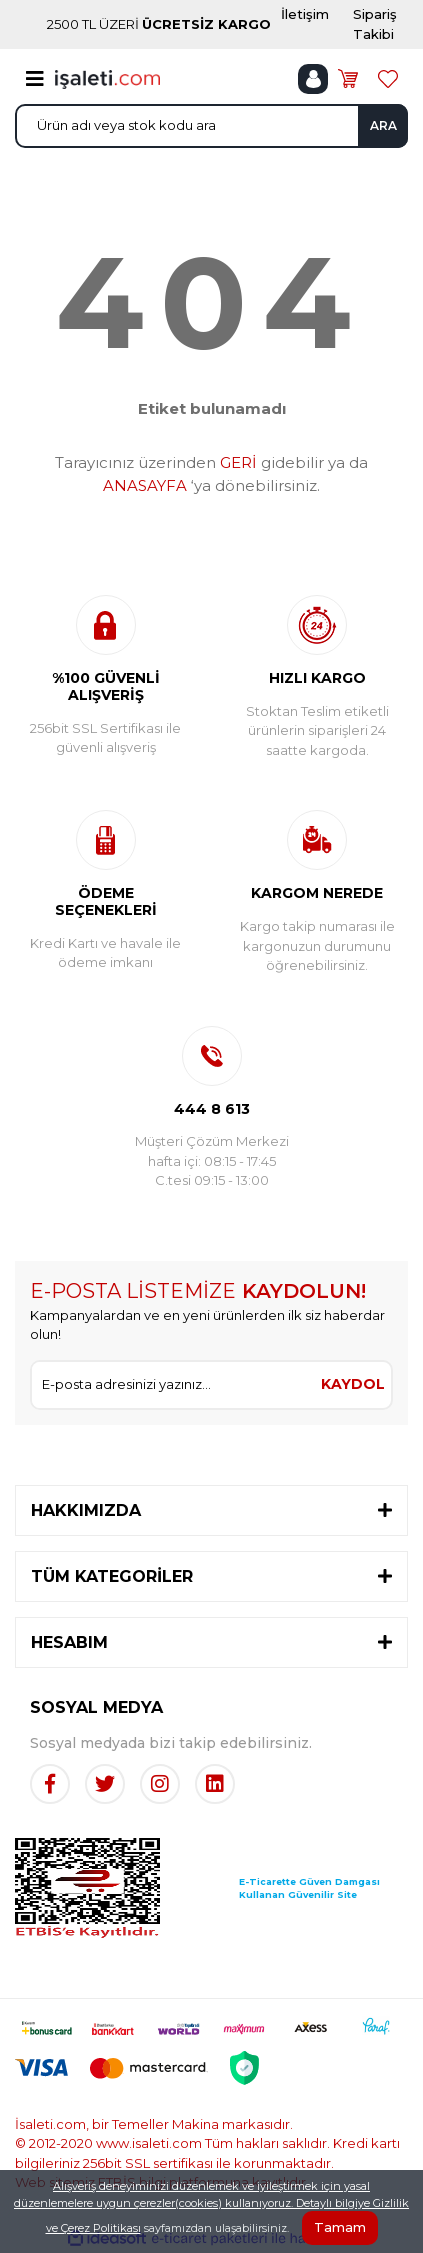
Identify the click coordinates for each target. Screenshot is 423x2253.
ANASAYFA (145, 485)
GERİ (238, 462)
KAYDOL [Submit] (353, 1384)
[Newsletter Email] (173, 1385)
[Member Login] (313, 79)
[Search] (211, 126)
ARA (383, 125)
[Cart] (348, 79)
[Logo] (107, 78)
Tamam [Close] (340, 2227)
